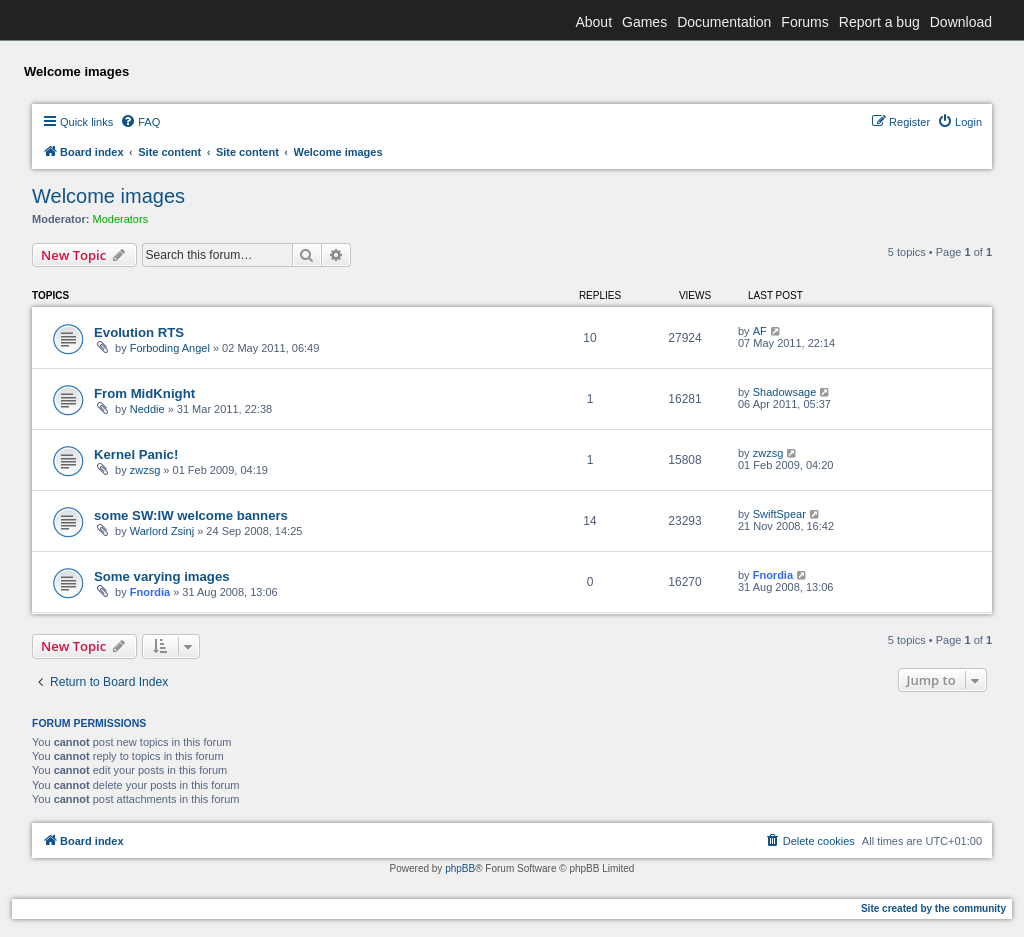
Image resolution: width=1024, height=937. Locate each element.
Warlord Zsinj (162, 531)
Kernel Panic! (136, 454)
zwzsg (145, 470)
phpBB (460, 868)
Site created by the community (933, 908)
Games (644, 22)
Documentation (724, 22)
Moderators (121, 219)
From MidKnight (144, 393)
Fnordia (150, 592)
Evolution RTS (139, 332)
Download (961, 22)
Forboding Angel (170, 348)
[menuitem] (140, 122)
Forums (804, 22)
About (593, 22)
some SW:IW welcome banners (191, 515)
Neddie (147, 409)
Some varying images (162, 576)
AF (760, 331)
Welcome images (108, 196)
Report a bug (879, 22)
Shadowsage (785, 392)
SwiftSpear (779, 514)
